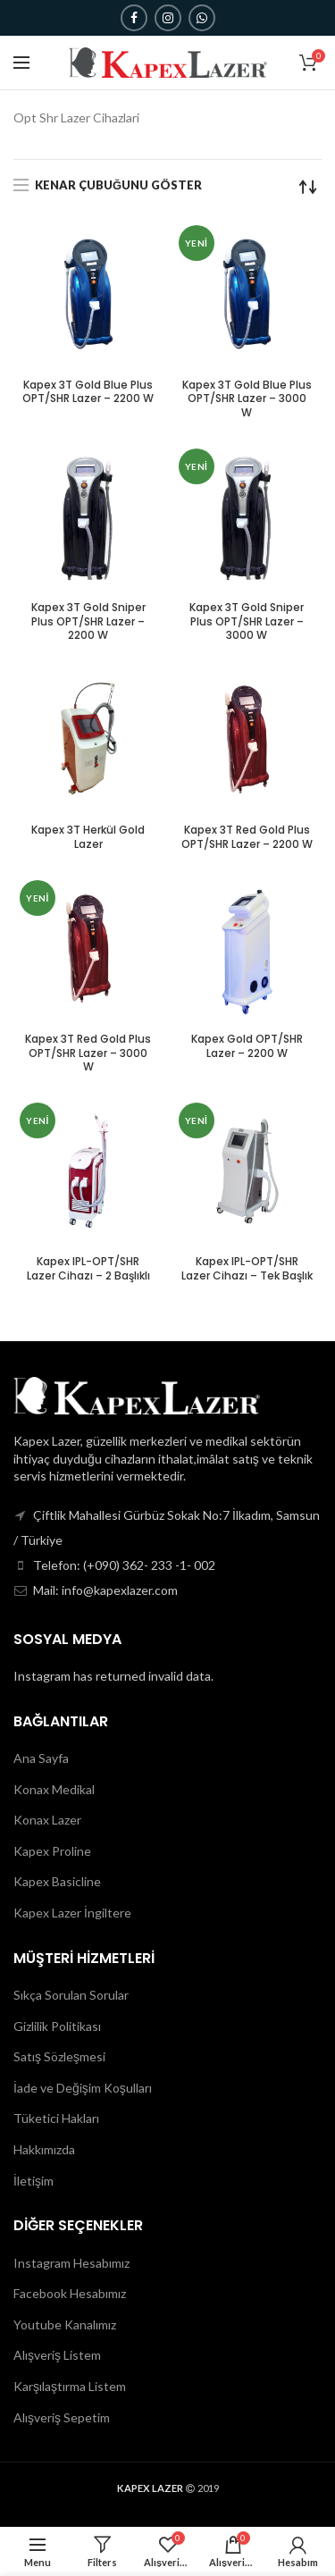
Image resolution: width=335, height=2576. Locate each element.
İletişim (33, 2180)
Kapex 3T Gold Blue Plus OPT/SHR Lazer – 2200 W (88, 392)
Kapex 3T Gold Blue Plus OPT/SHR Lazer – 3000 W (247, 399)
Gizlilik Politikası (57, 2026)
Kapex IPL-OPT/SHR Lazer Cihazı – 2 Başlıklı (88, 1268)
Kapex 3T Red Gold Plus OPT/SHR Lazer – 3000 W (88, 1053)
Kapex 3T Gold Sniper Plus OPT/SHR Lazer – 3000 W (246, 621)
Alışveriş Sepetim (61, 2417)
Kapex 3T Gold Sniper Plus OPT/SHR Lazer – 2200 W (88, 621)
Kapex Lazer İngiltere (72, 1912)
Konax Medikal (54, 1789)
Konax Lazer (47, 1819)
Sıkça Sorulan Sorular (71, 1994)
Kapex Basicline (57, 1881)
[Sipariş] (308, 186)
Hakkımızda (44, 2149)
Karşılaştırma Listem (69, 2386)
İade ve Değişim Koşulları (82, 2087)
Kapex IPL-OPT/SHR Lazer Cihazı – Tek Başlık (247, 1268)
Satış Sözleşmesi (59, 2056)
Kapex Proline (52, 1851)
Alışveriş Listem (57, 2354)
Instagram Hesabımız (71, 2262)
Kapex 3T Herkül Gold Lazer (88, 837)
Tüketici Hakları (56, 2118)
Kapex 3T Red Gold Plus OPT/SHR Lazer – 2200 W (247, 837)
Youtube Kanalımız (64, 2324)
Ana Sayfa (41, 1758)
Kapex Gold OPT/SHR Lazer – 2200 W (247, 1046)
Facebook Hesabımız (69, 2293)
